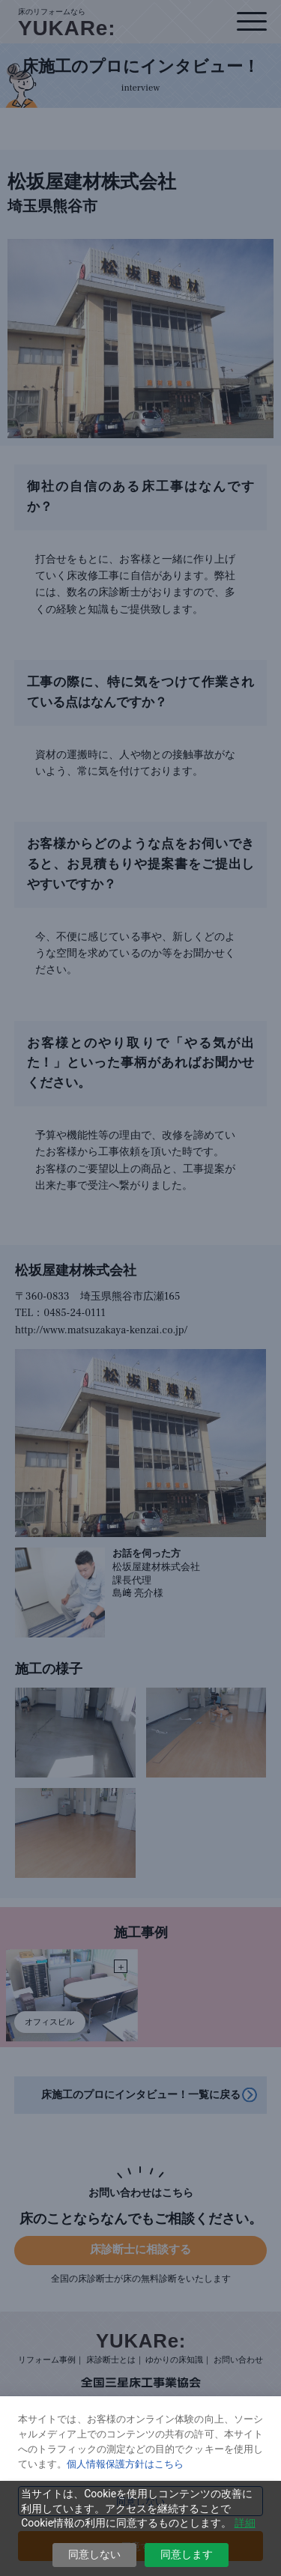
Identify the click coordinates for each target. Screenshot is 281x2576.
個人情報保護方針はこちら (125, 2463)
